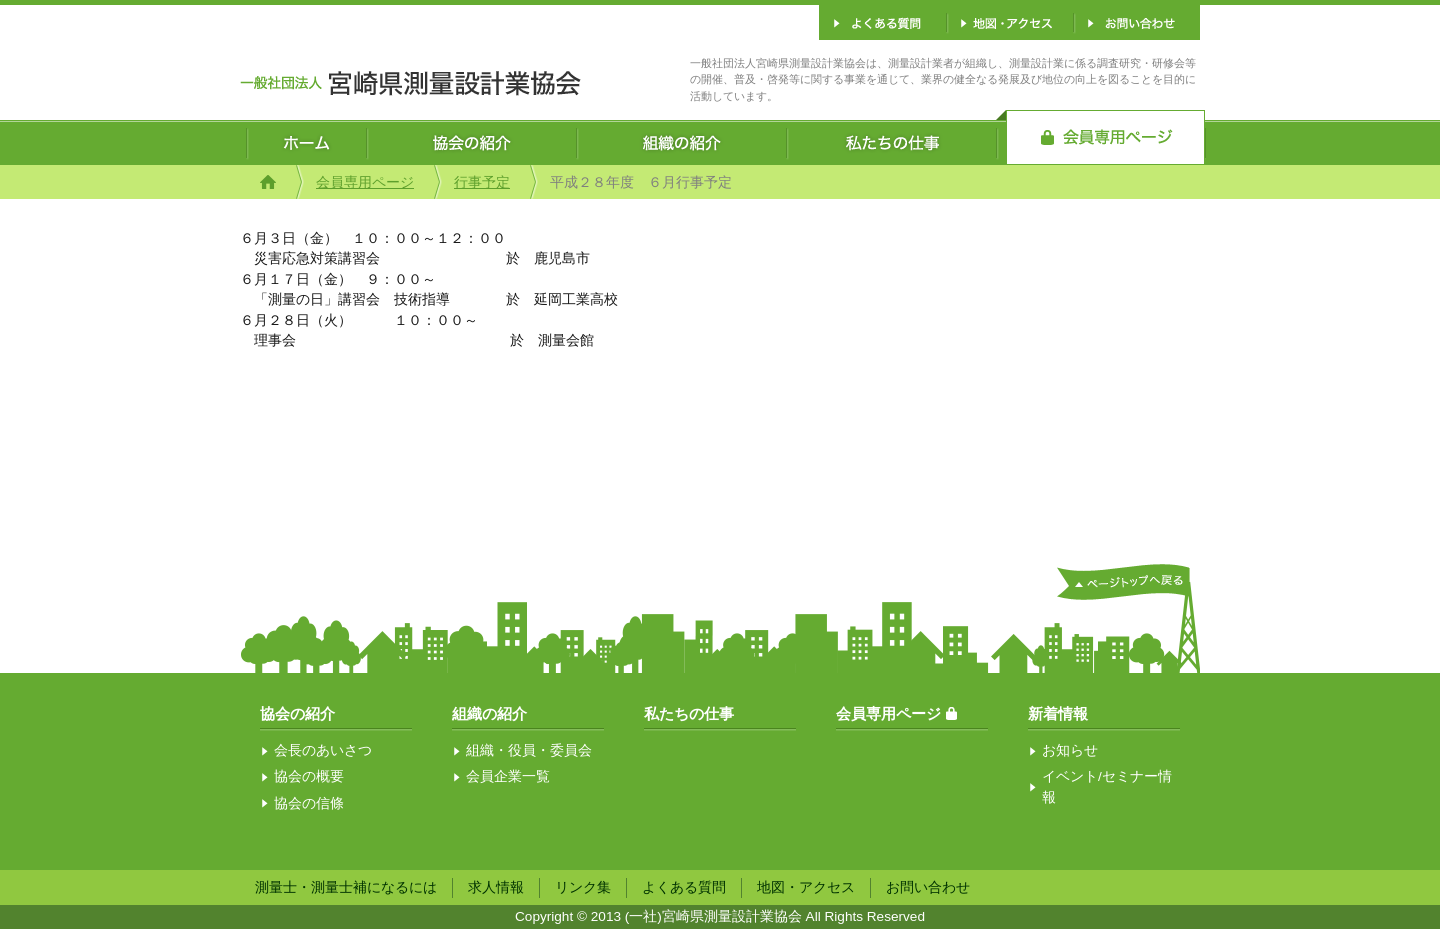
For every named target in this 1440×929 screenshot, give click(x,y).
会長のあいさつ (323, 750)
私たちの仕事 (689, 713)
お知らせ (1070, 750)
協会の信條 (309, 803)
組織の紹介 (489, 713)
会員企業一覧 (508, 776)
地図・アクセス (806, 887)
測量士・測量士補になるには (346, 887)
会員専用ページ (365, 182)
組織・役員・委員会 (529, 750)
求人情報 (496, 887)
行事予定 (482, 182)
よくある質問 (684, 887)
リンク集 (583, 887)
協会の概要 (309, 776)
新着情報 (1058, 713)
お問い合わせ (928, 887)
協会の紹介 (297, 713)
